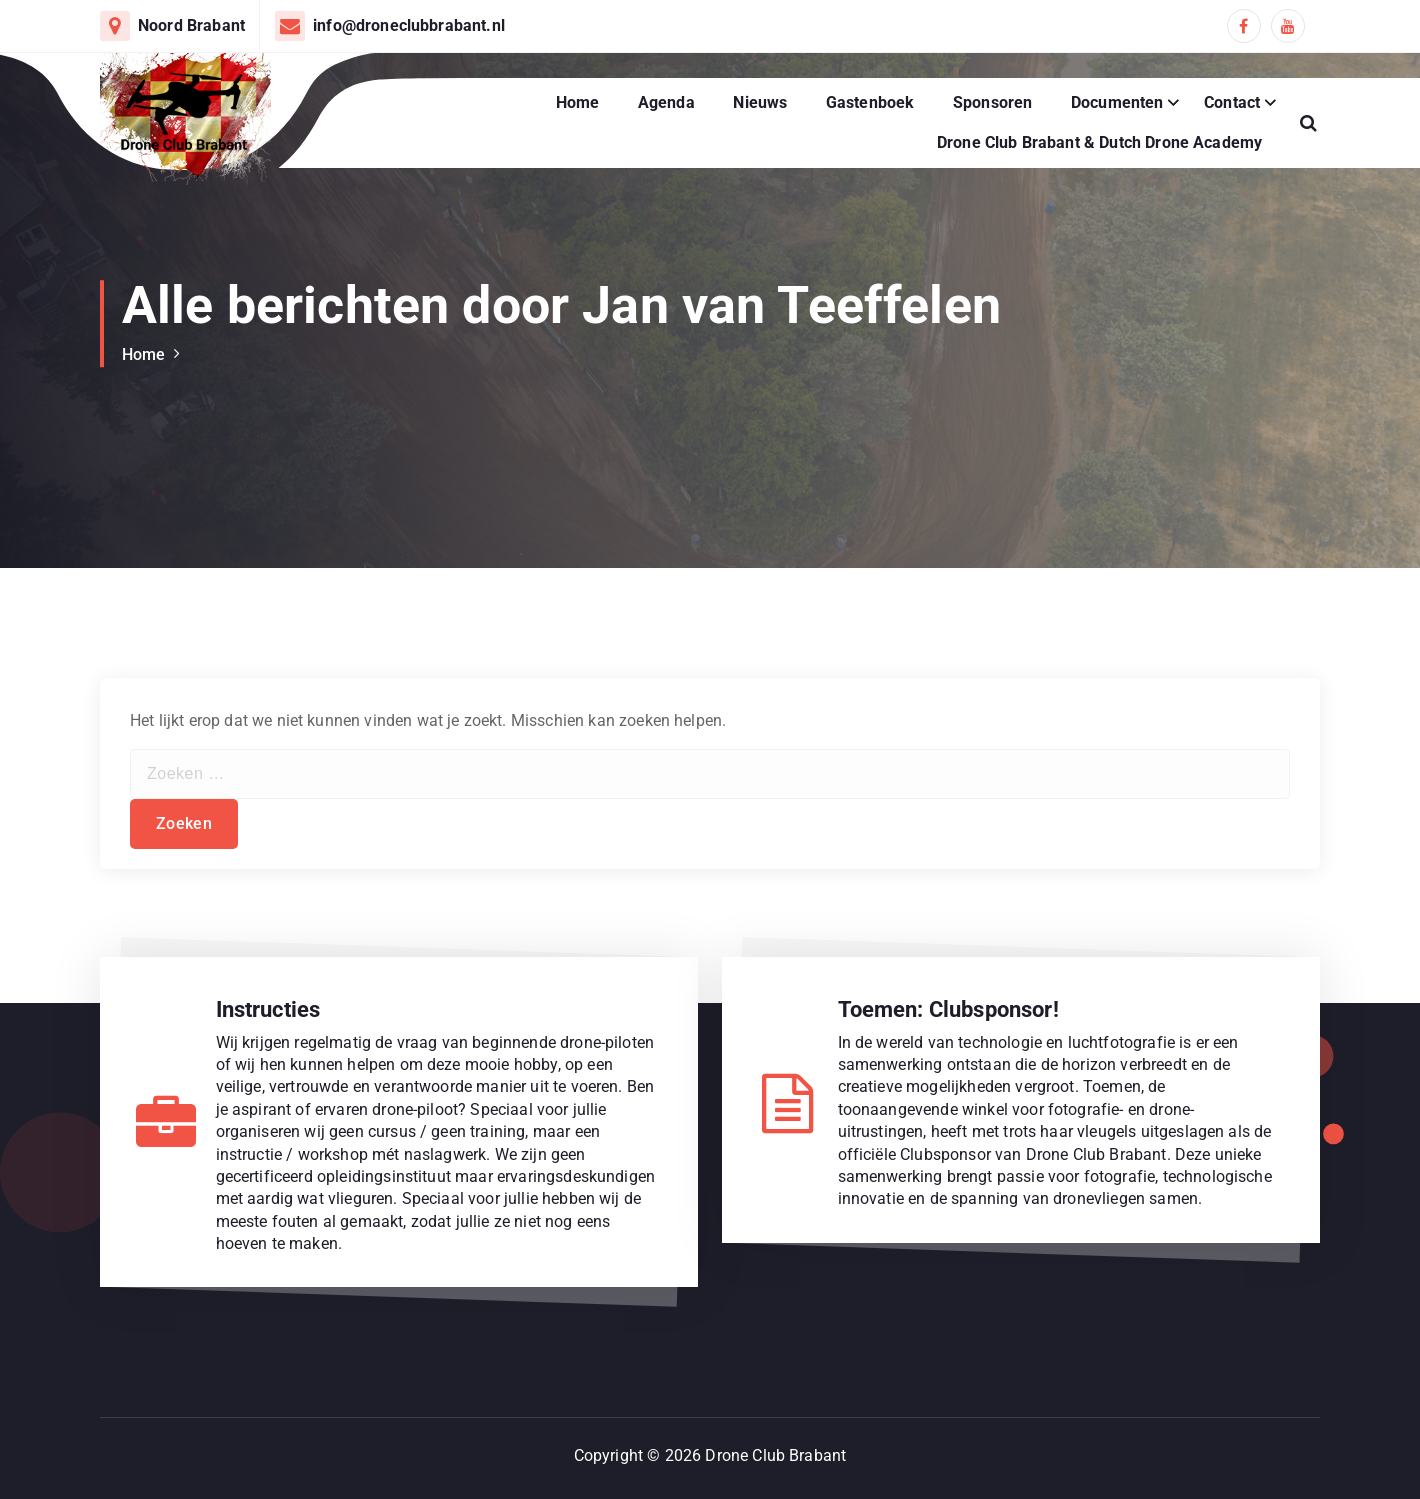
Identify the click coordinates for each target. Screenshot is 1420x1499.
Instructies (268, 1009)
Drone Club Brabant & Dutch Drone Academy (1099, 142)
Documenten (1117, 102)
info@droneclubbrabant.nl (409, 25)
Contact (1232, 102)
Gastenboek (870, 102)
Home (578, 102)
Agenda (666, 102)
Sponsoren (992, 102)
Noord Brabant (191, 25)
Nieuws (760, 102)
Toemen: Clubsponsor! (948, 1009)
